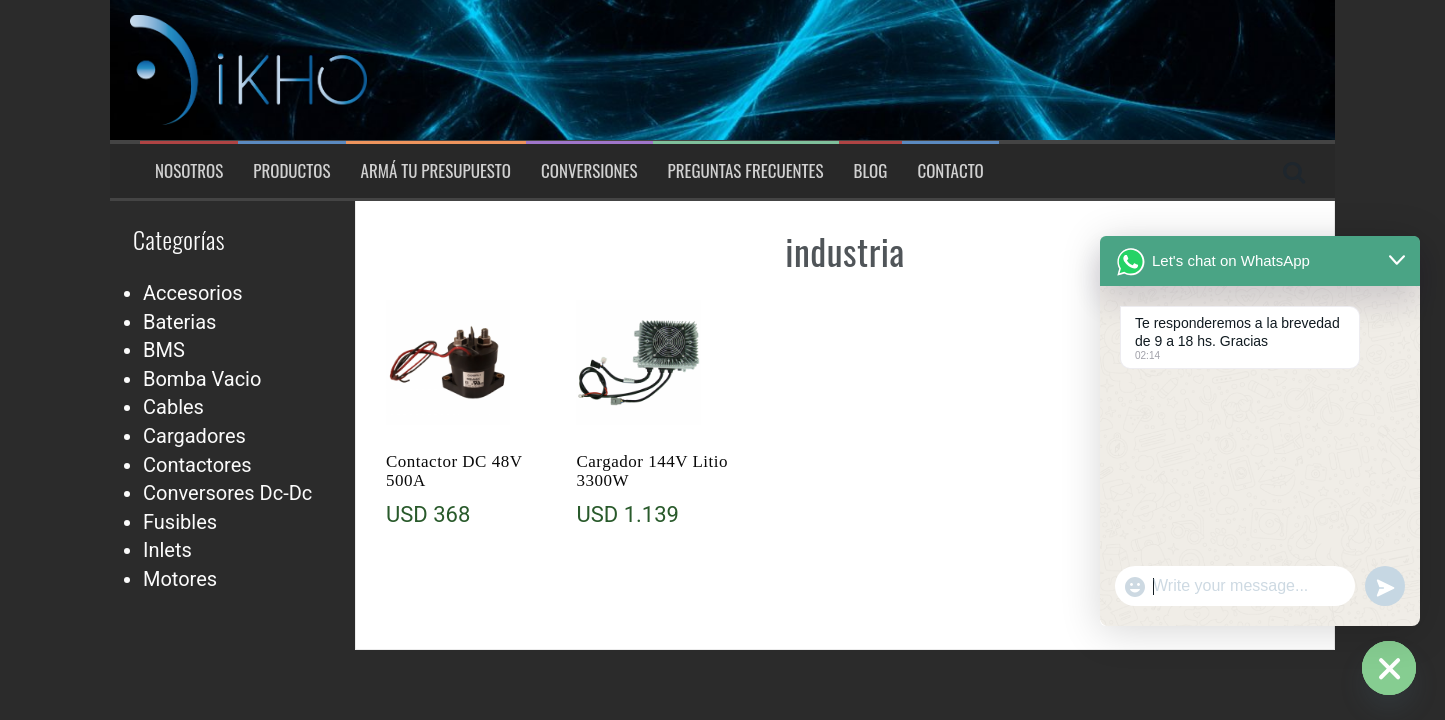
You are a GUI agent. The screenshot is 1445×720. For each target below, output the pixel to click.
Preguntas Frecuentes (746, 171)
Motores (180, 579)
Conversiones (589, 171)
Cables (173, 407)
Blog (871, 171)
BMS (164, 350)
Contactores (197, 465)
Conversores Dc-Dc (227, 493)
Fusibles (180, 522)
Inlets (167, 550)
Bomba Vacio (202, 379)
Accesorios (193, 293)
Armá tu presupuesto (436, 171)
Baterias (179, 322)
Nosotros (189, 171)
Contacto (950, 171)
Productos (291, 171)
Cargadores (194, 436)
